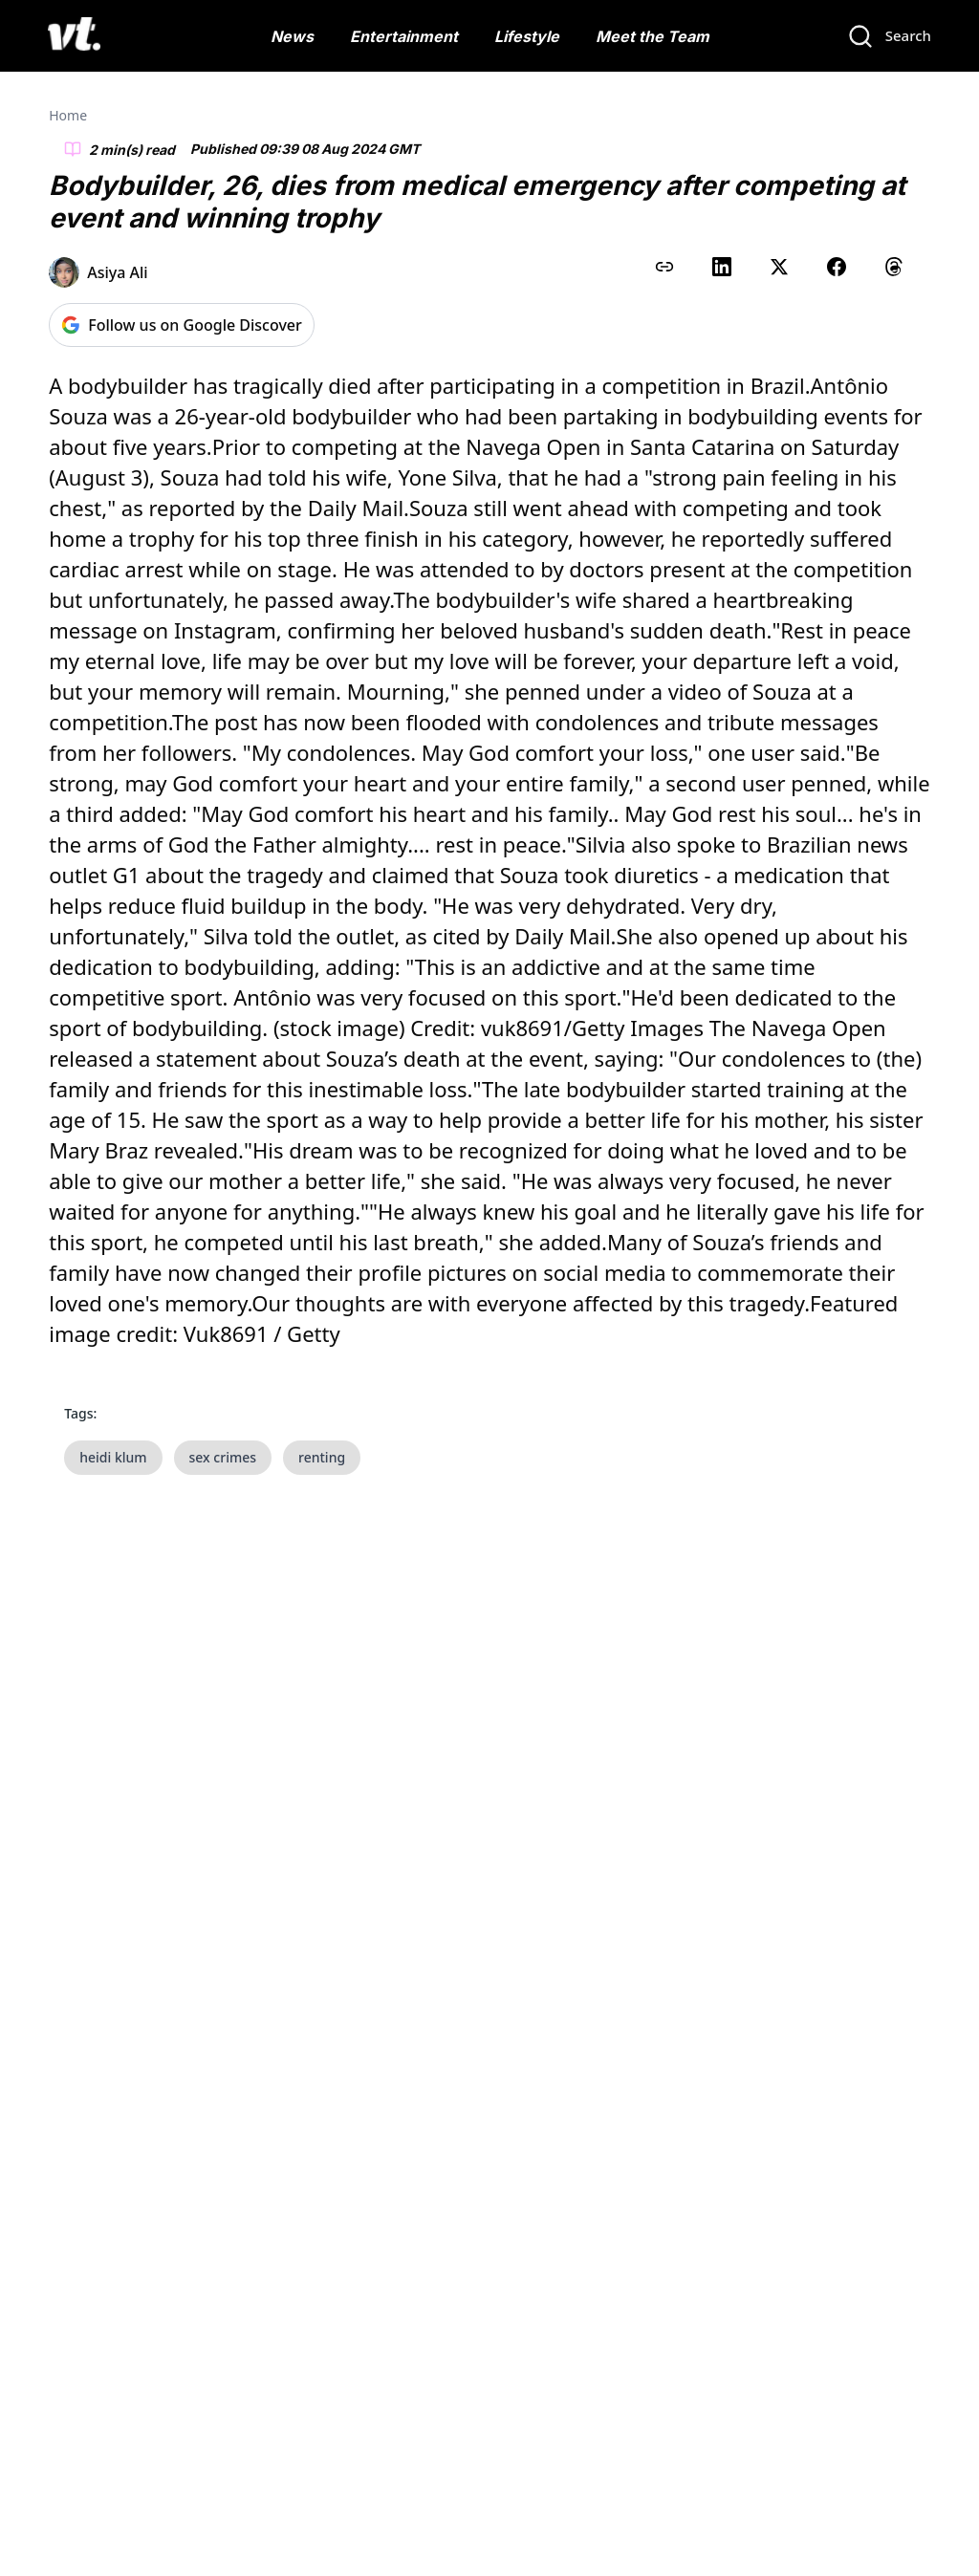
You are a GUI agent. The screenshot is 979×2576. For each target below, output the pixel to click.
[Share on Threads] (894, 267)
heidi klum (112, 1457)
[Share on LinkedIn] (722, 267)
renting (321, 1457)
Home (68, 115)
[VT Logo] (74, 36)
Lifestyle (526, 36)
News (292, 36)
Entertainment (404, 36)
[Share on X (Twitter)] (779, 267)
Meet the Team (652, 36)
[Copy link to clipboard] (664, 267)
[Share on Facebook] (837, 267)
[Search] (889, 36)
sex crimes (222, 1457)
